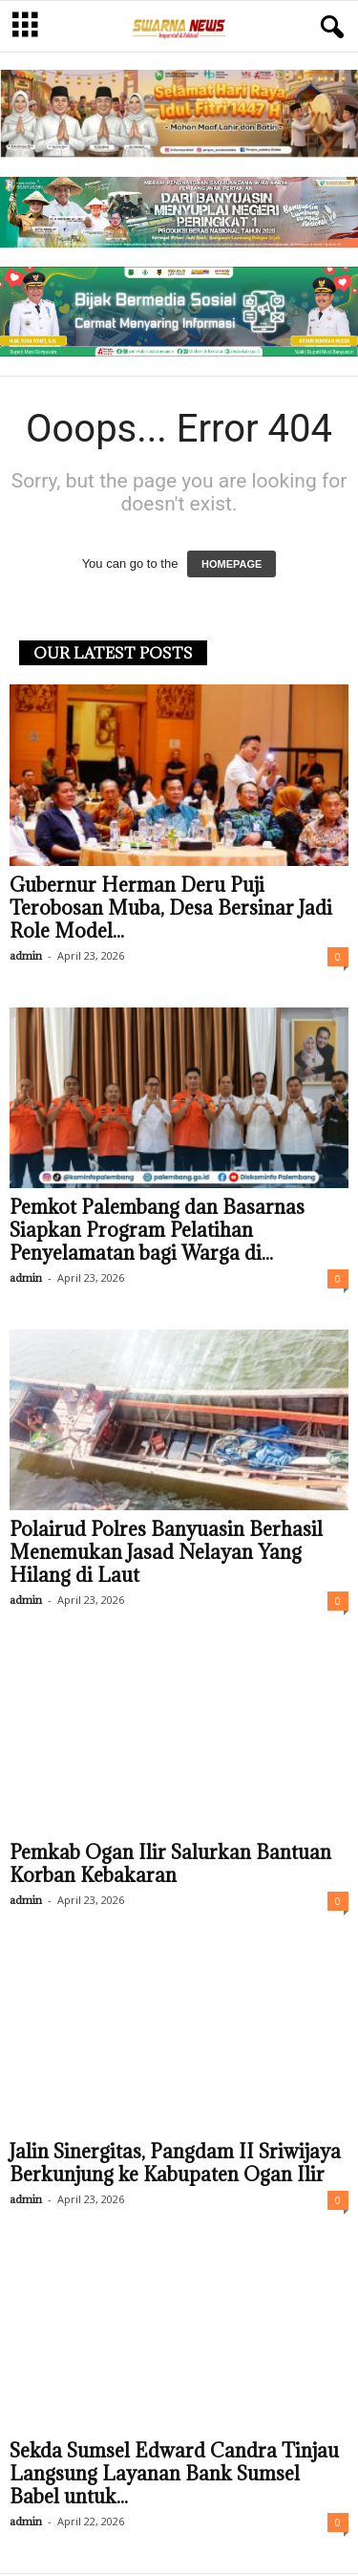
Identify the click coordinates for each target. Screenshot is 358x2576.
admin (26, 955)
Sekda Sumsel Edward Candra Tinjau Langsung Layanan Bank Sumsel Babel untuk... (174, 2473)
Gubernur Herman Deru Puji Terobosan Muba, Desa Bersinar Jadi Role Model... (171, 908)
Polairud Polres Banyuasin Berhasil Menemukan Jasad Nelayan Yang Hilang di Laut (166, 1552)
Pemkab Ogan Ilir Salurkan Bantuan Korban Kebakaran (170, 1864)
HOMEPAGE (231, 564)
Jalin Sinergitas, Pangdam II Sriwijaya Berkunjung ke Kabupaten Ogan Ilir (175, 2163)
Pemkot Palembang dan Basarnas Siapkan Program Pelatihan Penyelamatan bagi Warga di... (157, 1230)
